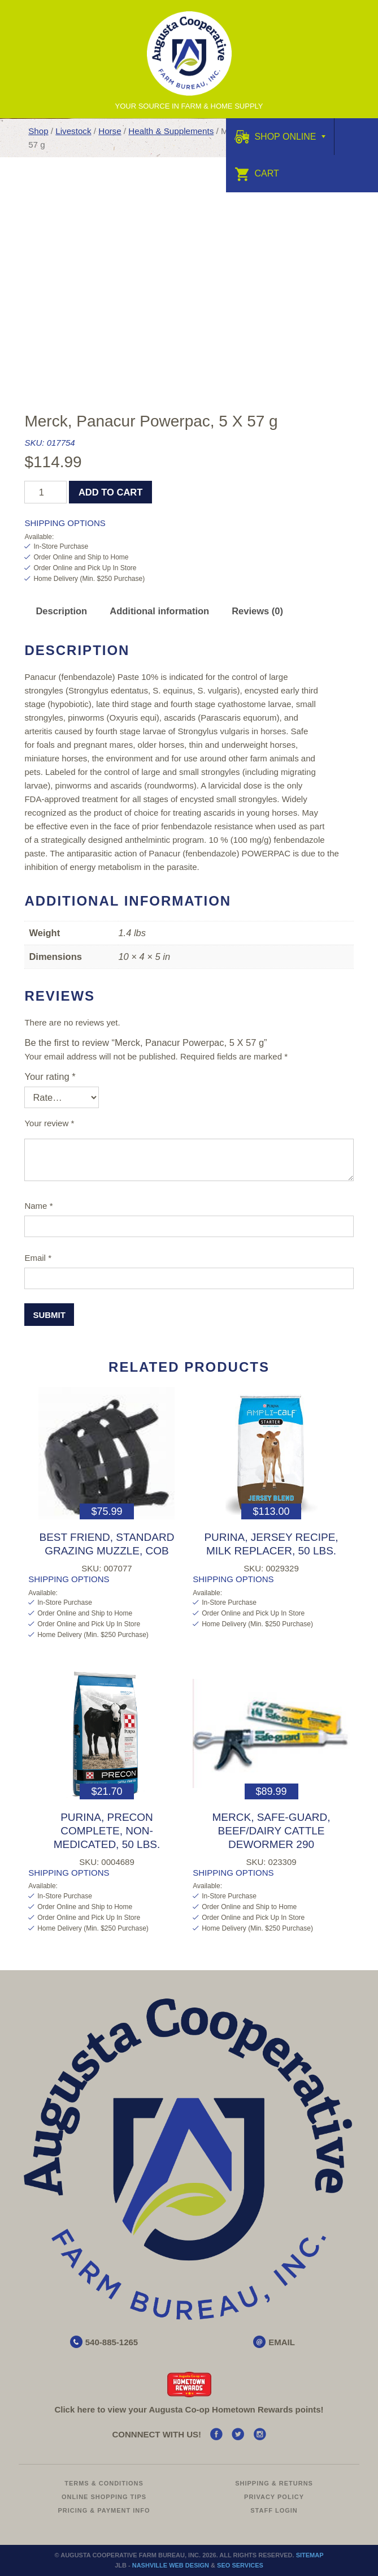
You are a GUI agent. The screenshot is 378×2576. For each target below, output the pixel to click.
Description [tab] (61, 611)
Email (37, 1258)
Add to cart (110, 492)
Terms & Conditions (104, 2483)
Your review (49, 1123)
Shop (38, 131)
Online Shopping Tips (104, 2496)
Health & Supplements (171, 131)
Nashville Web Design (170, 2565)
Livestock (73, 131)
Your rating (49, 1076)
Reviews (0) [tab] (257, 611)
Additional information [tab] (159, 611)
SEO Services (240, 2565)
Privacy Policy (274, 2496)
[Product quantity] (45, 492)
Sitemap (310, 2555)
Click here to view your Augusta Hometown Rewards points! (188, 2409)
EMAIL (281, 2342)
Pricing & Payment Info (104, 2510)
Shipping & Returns (274, 2483)
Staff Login (274, 2510)
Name (38, 1206)
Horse (109, 131)
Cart (256, 173)
